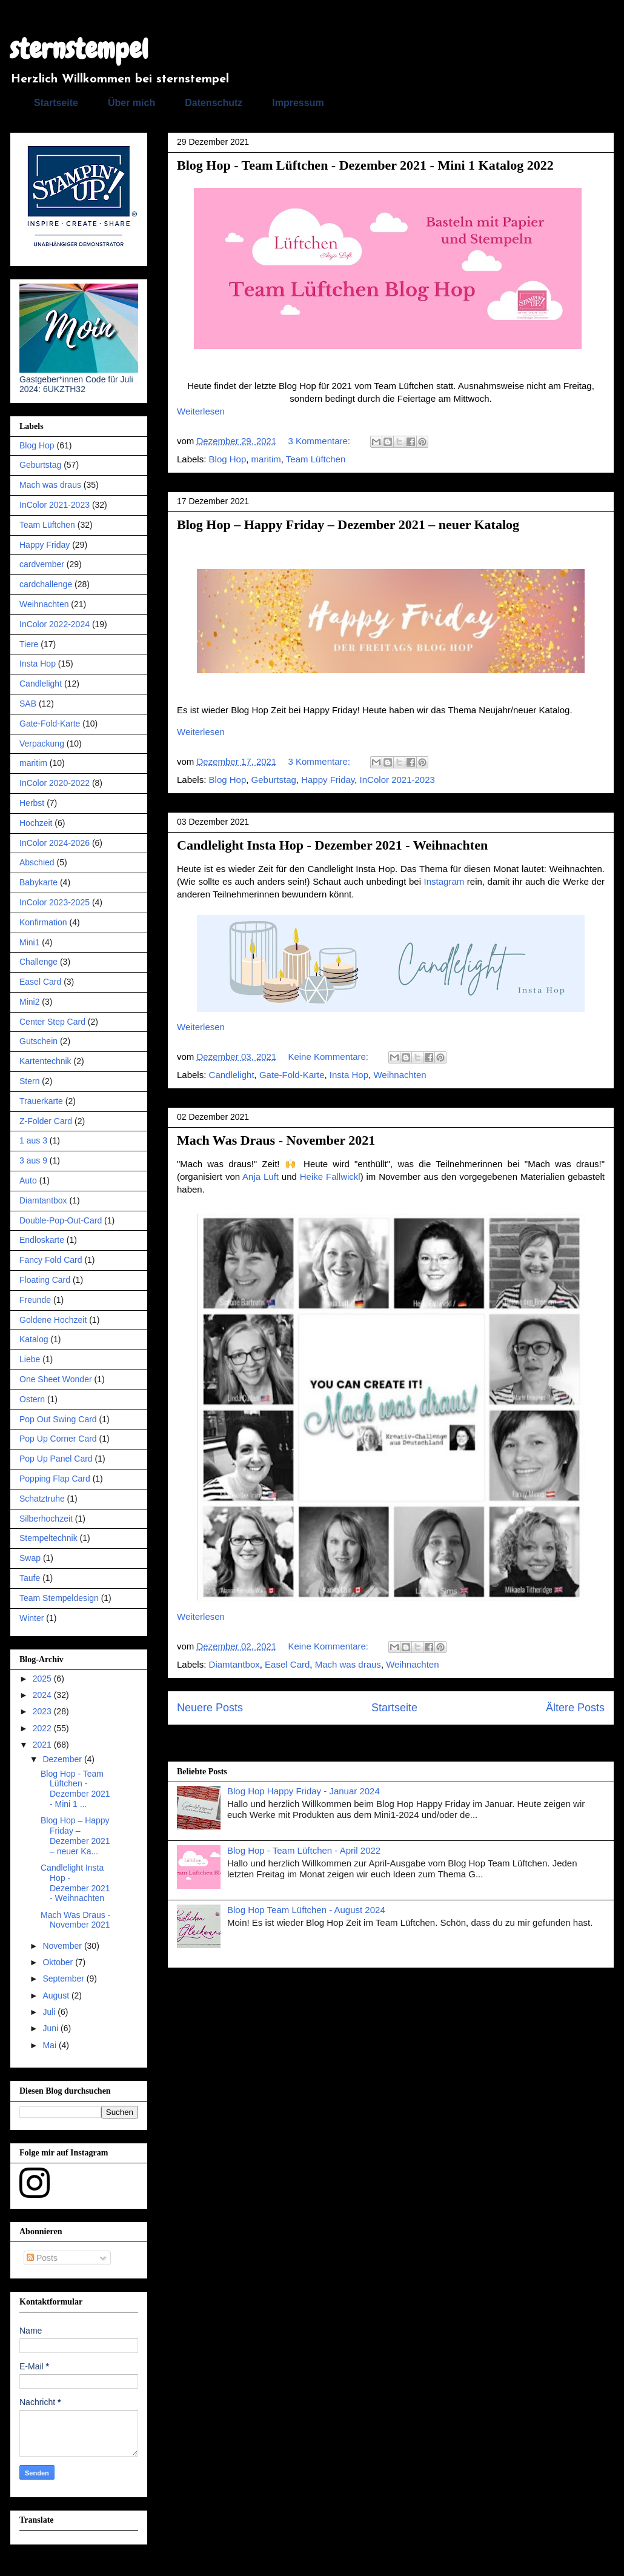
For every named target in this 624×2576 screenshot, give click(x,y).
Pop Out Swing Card (58, 1419)
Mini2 (29, 1002)
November (63, 1946)
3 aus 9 (33, 1160)
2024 (43, 1695)
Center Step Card (52, 1022)
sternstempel (79, 49)
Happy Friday (327, 779)
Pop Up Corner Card (58, 1438)
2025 (43, 1678)
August (56, 1995)
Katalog (33, 1339)
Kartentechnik (45, 1061)
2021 (43, 1744)
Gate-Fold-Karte (292, 1075)
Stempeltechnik (48, 1538)
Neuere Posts (210, 1708)
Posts (42, 2258)
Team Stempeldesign (59, 1598)
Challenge (38, 962)
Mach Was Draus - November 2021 (276, 1140)
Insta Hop (349, 1075)
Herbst (31, 803)
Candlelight (231, 1075)
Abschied (37, 862)
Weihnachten (399, 1075)
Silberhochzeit (46, 1518)
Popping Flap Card (54, 1478)
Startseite (56, 103)
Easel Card (287, 1664)
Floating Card (44, 1280)
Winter (31, 1618)
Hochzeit (35, 823)
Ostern (32, 1399)
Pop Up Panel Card (56, 1458)
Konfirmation (43, 922)
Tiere (28, 644)
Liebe (29, 1359)
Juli (50, 2012)
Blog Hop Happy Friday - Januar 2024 (303, 1791)
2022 (43, 1728)
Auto (28, 1180)
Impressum (298, 103)
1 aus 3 (33, 1140)
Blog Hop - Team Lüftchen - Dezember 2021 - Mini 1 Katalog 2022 (365, 165)
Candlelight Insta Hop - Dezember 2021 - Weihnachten (332, 845)
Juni (51, 2028)
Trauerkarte (41, 1101)
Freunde (35, 1300)
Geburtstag (273, 779)
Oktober (58, 1962)
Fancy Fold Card (50, 1260)
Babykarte (38, 882)
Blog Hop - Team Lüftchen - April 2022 (303, 1850)
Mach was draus (348, 1664)
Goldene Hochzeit (53, 1320)
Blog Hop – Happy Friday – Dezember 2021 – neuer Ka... (75, 1835)
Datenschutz (213, 103)
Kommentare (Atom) (415, 1742)
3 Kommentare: (320, 441)
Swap (30, 1558)
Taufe (29, 1578)
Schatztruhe (42, 1498)
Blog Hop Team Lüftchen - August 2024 (306, 1910)
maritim (266, 459)
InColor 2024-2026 (54, 843)
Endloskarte (41, 1240)
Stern (29, 1081)
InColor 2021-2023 (397, 779)
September (64, 1978)
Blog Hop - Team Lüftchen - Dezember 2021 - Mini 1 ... (75, 1789)
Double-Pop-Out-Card (60, 1220)
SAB (27, 703)
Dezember (63, 1759)
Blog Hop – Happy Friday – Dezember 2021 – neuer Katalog (348, 524)
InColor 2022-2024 (54, 624)
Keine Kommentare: (329, 1056)
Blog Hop (228, 459)
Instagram (444, 881)
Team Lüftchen (315, 459)
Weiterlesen (201, 411)
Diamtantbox (234, 1664)
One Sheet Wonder (55, 1379)
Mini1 (29, 942)
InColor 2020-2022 (54, 783)
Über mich (131, 103)
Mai (50, 2045)
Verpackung (41, 743)
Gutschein (38, 1041)
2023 (43, 1711)
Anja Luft (260, 1176)
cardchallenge (45, 584)
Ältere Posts (575, 1708)
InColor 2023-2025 (54, 902)
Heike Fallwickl (330, 1176)
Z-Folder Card (45, 1121)
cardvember (41, 564)
